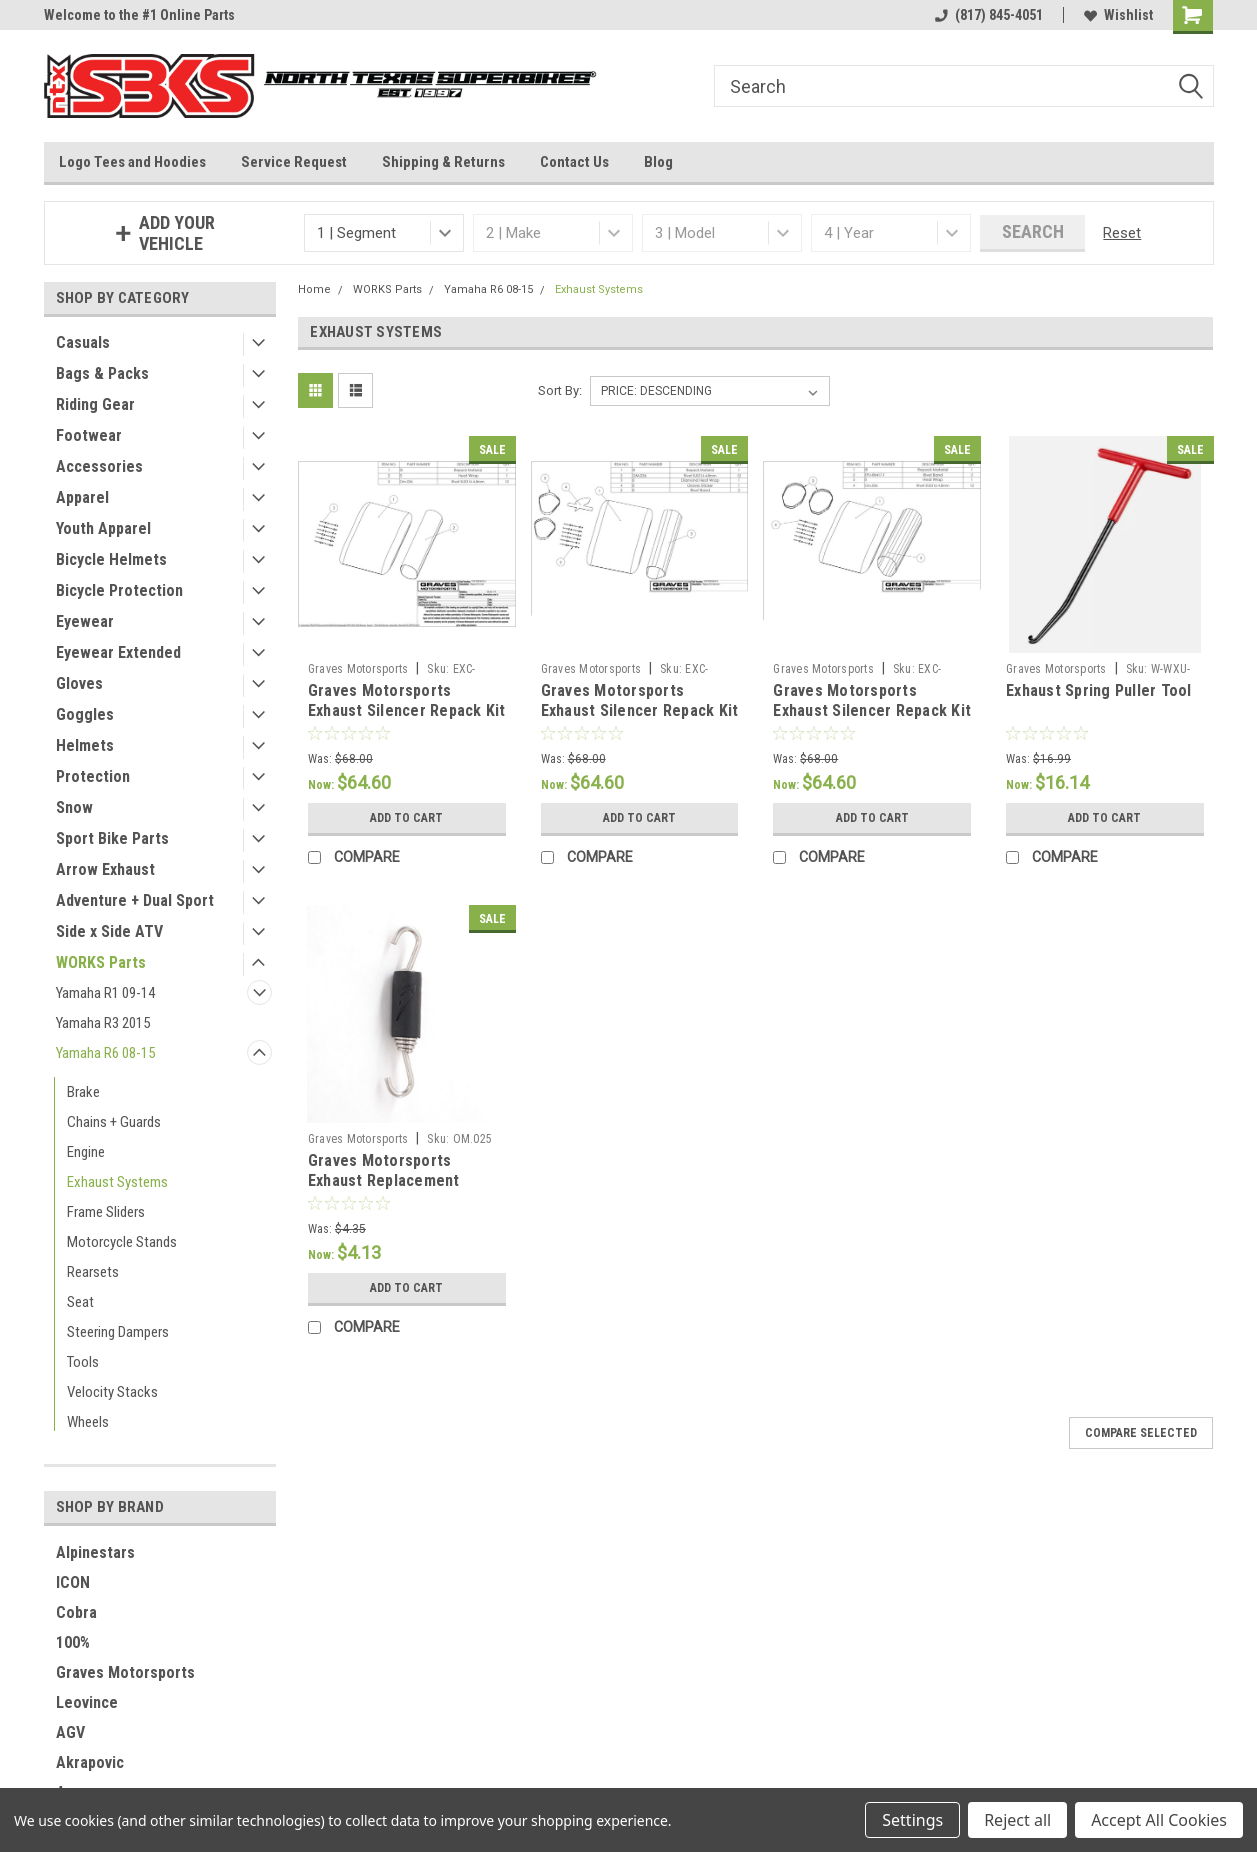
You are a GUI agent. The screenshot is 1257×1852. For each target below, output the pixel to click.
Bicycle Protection (119, 590)
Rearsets (93, 1272)
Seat (80, 1302)
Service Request (294, 162)
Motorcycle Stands (122, 1242)
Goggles (85, 714)
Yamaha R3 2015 (103, 1023)
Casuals (83, 342)
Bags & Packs (102, 373)
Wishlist (1118, 15)
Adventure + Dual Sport (135, 900)
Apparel (82, 497)
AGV (70, 1732)
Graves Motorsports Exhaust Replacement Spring (384, 1180)
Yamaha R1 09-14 (105, 993)
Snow (74, 807)
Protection (93, 776)
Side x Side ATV (109, 931)
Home (314, 289)
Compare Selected (1141, 1433)
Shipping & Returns (443, 162)
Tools (83, 1362)
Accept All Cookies (1159, 1820)
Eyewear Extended (118, 652)
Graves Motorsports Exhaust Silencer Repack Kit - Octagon (872, 710)
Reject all (1017, 1820)
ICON (73, 1582)
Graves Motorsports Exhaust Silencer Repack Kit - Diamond (640, 710)
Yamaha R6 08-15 (105, 1053)
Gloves (79, 683)
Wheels (88, 1422)
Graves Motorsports (125, 1672)
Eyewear (85, 621)
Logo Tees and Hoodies (132, 162)
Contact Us (574, 162)
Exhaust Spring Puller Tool (1099, 690)
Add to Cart (406, 818)
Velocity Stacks (112, 1392)
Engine (86, 1152)
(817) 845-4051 (989, 15)
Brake (83, 1092)
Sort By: (560, 390)
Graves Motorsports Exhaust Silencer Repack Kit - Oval (407, 710)
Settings (912, 1820)
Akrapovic (90, 1762)
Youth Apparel (103, 528)
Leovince (87, 1702)
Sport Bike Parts (112, 838)
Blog (658, 162)
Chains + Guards (114, 1122)
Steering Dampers (118, 1332)
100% (73, 1642)
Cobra (76, 1612)
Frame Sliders (106, 1212)
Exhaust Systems (117, 1182)
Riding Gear (95, 404)
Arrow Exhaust (105, 869)
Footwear (89, 435)
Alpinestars (95, 1552)
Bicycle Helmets (111, 559)
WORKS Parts (101, 962)
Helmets (85, 745)
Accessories (99, 466)
